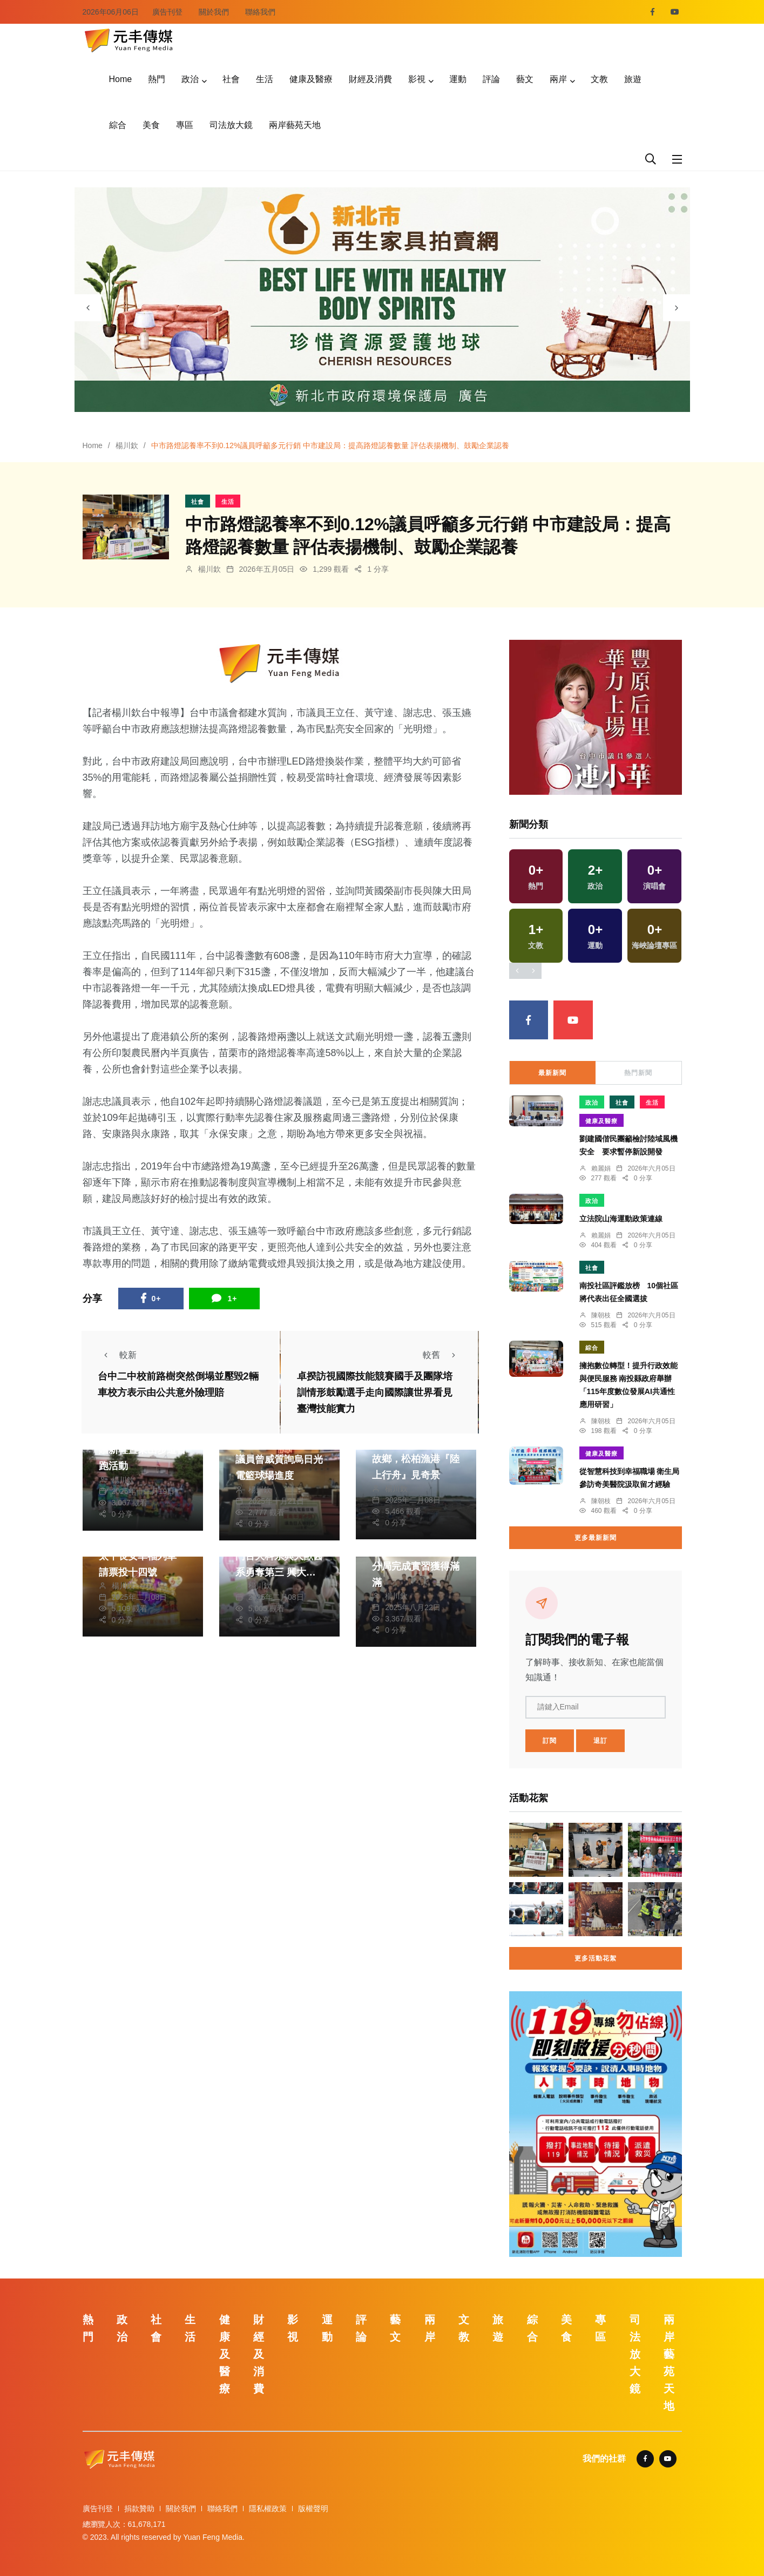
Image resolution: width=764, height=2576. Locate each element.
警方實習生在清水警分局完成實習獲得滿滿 (415, 1566)
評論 (491, 79)
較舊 (442, 1355)
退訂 (600, 1741)
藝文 (524, 79)
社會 (231, 79)
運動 (457, 79)
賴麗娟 (601, 1168)
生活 (264, 79)
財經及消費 (370, 79)
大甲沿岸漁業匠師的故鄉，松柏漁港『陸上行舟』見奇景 (415, 1458)
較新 (117, 1355)
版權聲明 (313, 2508)
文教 (599, 79)
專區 (184, 125)
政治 (190, 79)
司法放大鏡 (231, 125)
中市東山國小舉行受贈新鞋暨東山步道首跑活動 (142, 1450)
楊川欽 (127, 445)
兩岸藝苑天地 (295, 125)
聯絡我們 (260, 12)
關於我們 (214, 12)
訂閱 (550, 1741)
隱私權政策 (268, 2508)
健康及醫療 (311, 79)
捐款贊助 (139, 2508)
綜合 (117, 125)
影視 (416, 79)
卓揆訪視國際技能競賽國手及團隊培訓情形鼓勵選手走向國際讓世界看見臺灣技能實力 (374, 1393)
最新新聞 (552, 1073)
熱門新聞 (638, 1073)
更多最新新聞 (595, 1537)
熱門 (156, 79)
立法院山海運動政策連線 (620, 1218)
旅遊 (632, 79)
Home (120, 79)
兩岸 (558, 79)
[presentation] (88, 307)
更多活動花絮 (595, 1958)
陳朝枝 (601, 1315)
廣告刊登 (167, 12)
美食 (151, 125)
